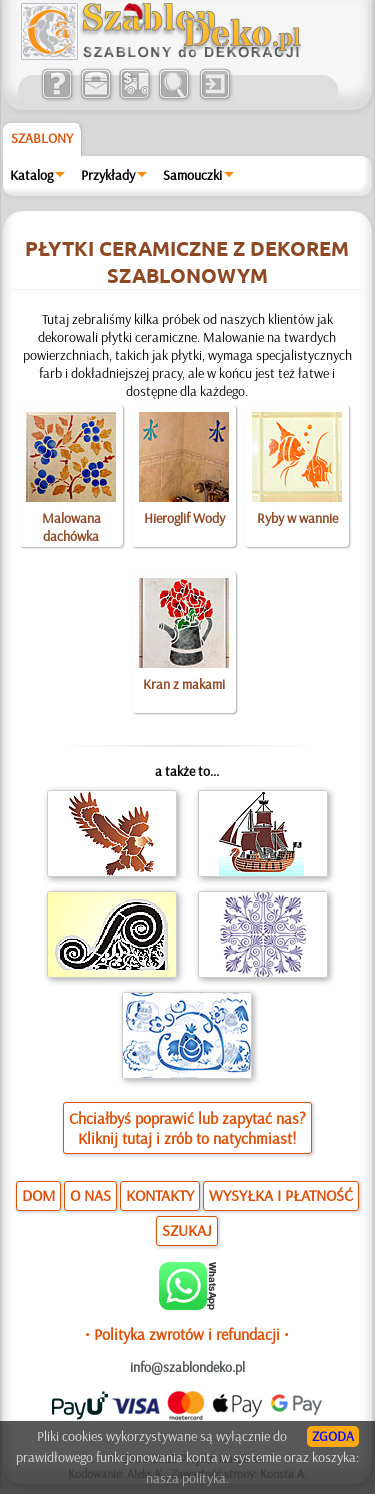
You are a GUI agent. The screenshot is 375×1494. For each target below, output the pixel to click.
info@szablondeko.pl (187, 1367)
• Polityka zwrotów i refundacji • (187, 1334)
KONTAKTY (160, 1195)
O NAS (90, 1195)
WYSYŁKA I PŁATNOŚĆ (281, 1195)
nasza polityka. (187, 1478)
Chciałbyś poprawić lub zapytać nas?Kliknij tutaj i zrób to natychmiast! (187, 1128)
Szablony (42, 138)
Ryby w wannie (297, 518)
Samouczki (192, 175)
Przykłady (108, 175)
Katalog (31, 175)
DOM (38, 1195)
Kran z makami (184, 684)
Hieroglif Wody (184, 518)
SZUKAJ (187, 1230)
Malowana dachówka (71, 527)
